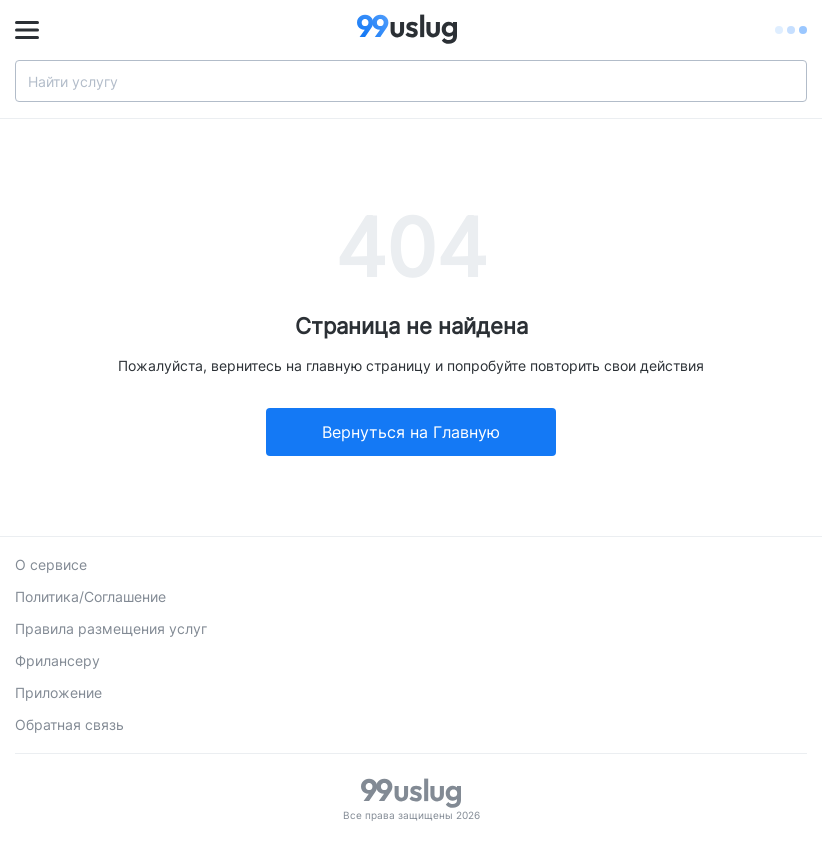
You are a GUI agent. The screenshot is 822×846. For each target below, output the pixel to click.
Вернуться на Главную (411, 432)
